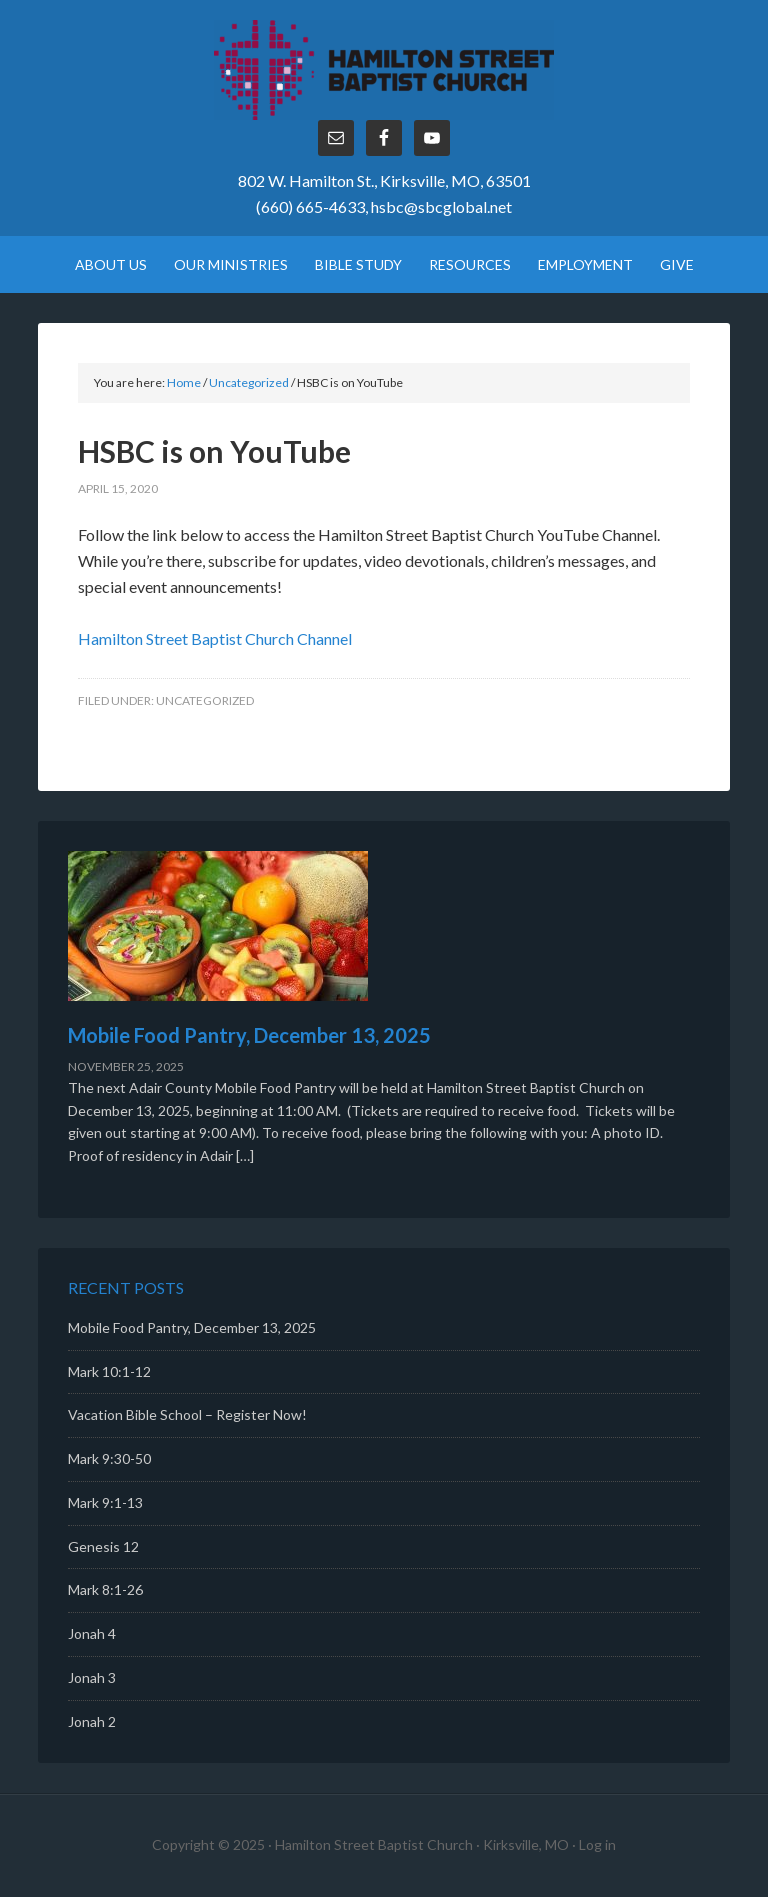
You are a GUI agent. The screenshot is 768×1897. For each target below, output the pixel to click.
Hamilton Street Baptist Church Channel (215, 638)
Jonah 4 (92, 1633)
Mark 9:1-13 (105, 1502)
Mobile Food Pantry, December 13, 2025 (249, 1035)
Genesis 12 (103, 1546)
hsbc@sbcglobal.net (441, 206)
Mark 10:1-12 (109, 1371)
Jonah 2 (92, 1721)
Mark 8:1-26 (105, 1589)
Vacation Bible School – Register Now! (187, 1414)
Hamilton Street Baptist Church (383, 70)
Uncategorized (205, 700)
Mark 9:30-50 (109, 1458)
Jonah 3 (92, 1677)
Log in (597, 1844)
